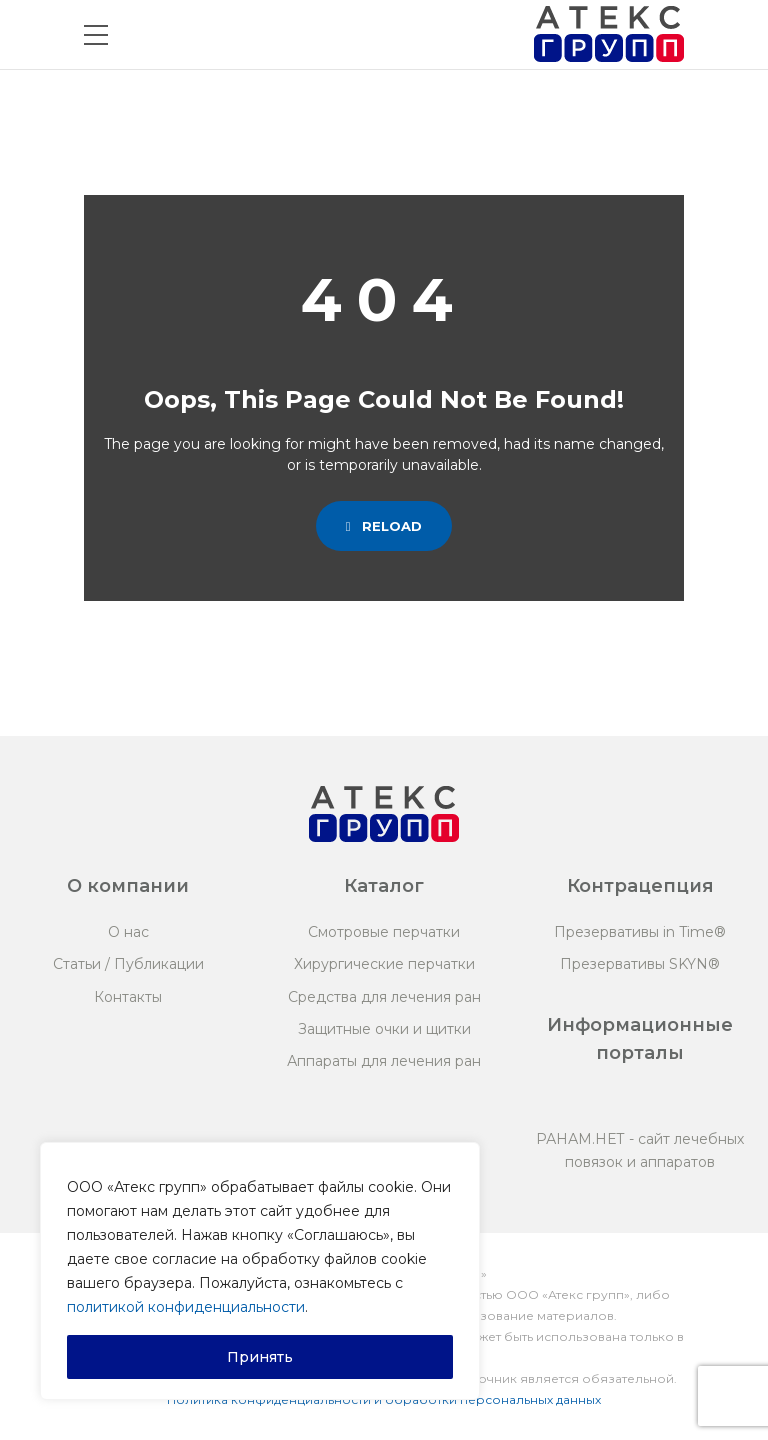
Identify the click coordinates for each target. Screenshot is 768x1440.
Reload (384, 526)
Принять (260, 1357)
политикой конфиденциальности (186, 1307)
